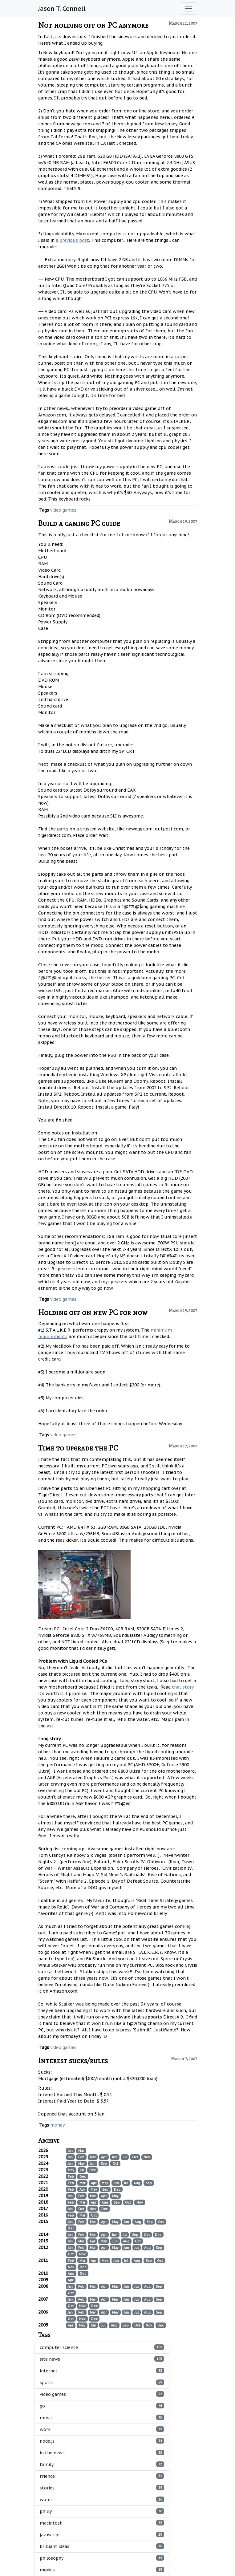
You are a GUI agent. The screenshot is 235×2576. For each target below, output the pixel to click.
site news (102, 2359)
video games (63, 510)
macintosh (102, 2523)
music (102, 2417)
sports (102, 2382)
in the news (102, 2453)
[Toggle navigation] (188, 8)
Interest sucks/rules (73, 2060)
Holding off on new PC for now (92, 1312)
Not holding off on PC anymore (93, 25)
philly (102, 2511)
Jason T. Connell (62, 9)
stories (102, 2488)
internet (102, 2371)
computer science (102, 2347)
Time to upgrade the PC (78, 1447)
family (102, 2464)
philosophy (102, 2558)
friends (102, 2476)
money (57, 2125)
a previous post (72, 240)
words (102, 2499)
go (102, 2406)
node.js (102, 2441)
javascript (102, 2534)
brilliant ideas (102, 2546)
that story (182, 1687)
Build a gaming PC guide (79, 523)
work (102, 2429)
